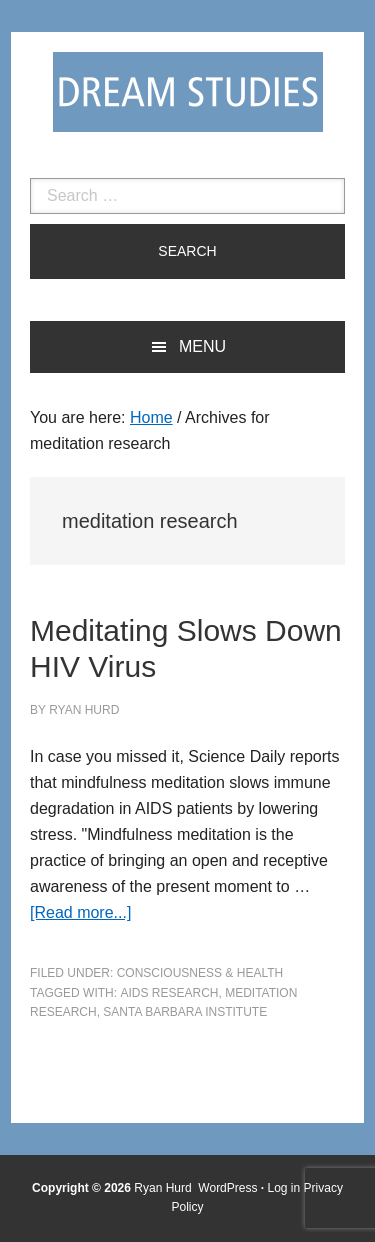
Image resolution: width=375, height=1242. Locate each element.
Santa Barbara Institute (185, 1012)
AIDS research (169, 993)
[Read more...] (80, 912)
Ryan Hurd (164, 1188)
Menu (202, 346)
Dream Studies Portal (188, 92)
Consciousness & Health (200, 973)
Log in (284, 1188)
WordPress (227, 1188)
